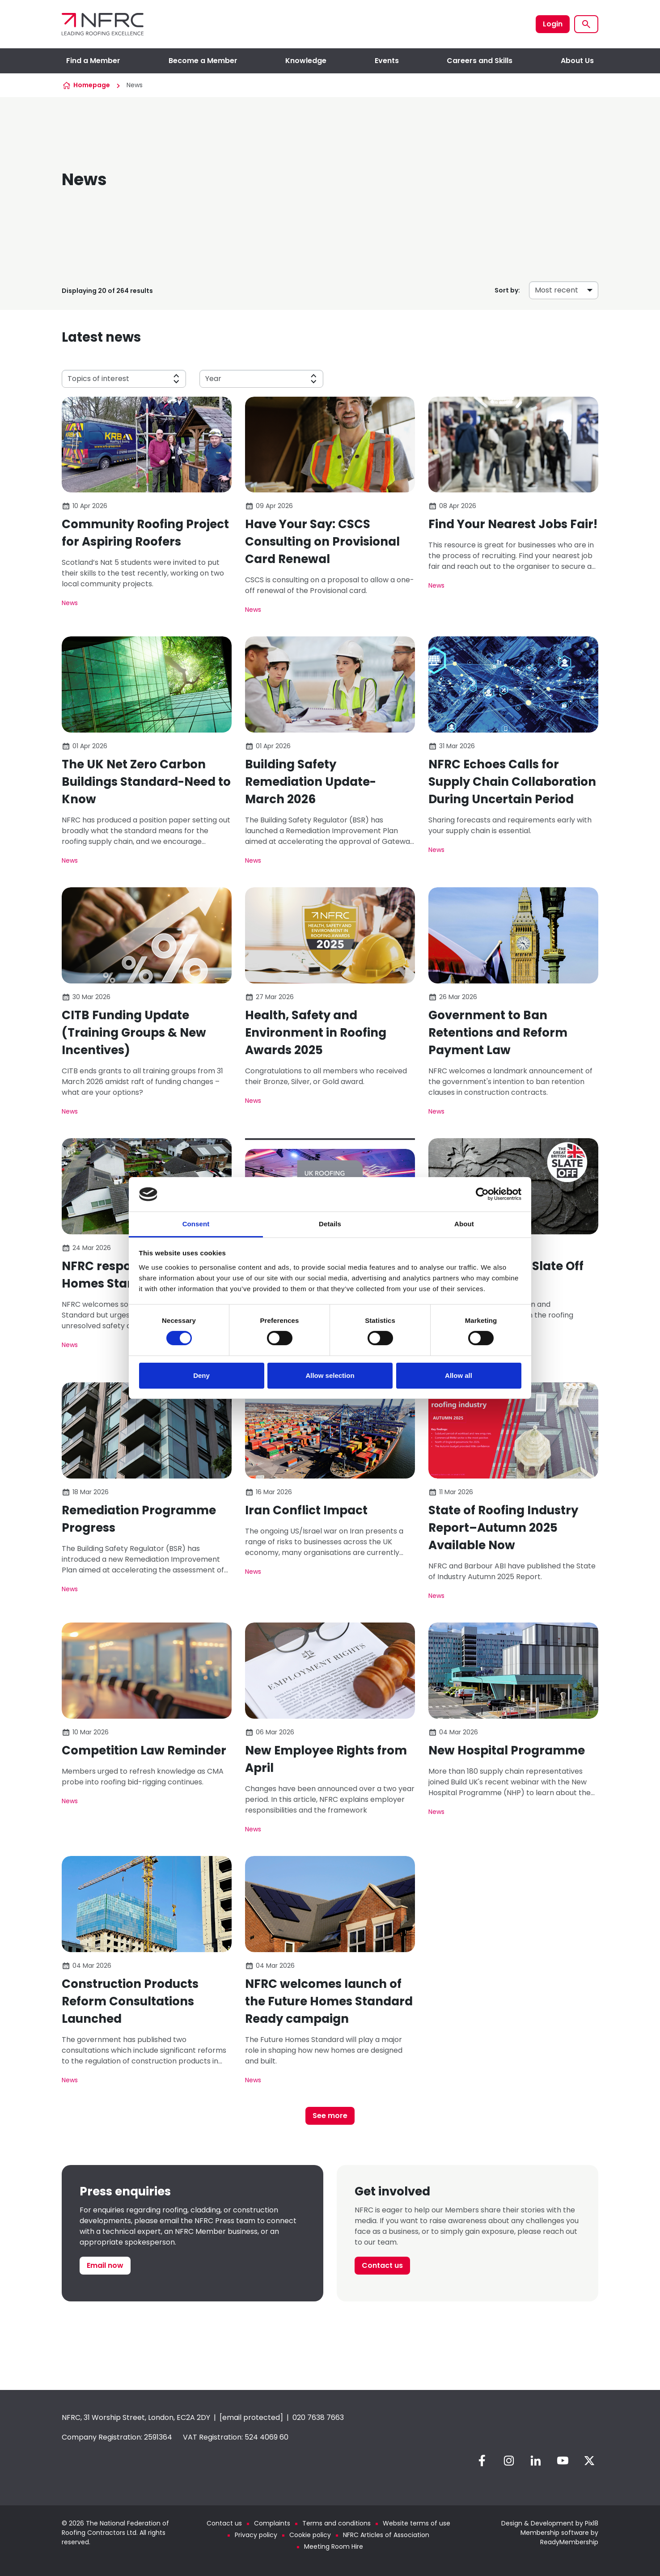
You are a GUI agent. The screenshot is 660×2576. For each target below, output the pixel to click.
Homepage (91, 84)
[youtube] (562, 2461)
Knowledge (305, 60)
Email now (105, 2265)
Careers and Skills (479, 60)
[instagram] (509, 2461)
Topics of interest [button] (98, 378)
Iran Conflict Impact (306, 1510)
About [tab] (464, 1224)
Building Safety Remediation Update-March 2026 (310, 781)
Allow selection (329, 1375)
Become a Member (203, 60)
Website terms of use (416, 2523)
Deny (201, 1375)
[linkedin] (536, 2461)
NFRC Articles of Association (386, 2534)
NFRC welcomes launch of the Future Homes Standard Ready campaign (329, 2001)
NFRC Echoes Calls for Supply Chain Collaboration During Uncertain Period (512, 781)
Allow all (458, 1375)
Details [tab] (330, 1224)
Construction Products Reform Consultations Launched (130, 2001)
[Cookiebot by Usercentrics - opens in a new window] (482, 1194)
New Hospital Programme (506, 1750)
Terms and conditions (336, 2523)
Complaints (272, 2523)
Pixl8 (591, 2523)
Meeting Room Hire (333, 2546)
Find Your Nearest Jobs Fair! (512, 524)
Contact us (382, 2265)
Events (387, 60)
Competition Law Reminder (144, 1750)
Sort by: (507, 290)
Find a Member (93, 60)
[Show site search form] (586, 24)
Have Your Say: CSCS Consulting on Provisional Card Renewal (322, 541)
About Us (577, 60)
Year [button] (213, 378)
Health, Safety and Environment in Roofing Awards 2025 (315, 1032)
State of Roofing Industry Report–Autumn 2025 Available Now (503, 1527)
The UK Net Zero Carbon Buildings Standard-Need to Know (146, 781)
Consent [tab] (196, 1224)
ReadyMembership (569, 2542)
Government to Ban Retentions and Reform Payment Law (497, 1032)
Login (553, 24)
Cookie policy (310, 2534)
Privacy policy (256, 2534)
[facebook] (482, 2461)
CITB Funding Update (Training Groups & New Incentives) (134, 1032)
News (70, 602)
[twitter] (589, 2461)
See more (330, 2115)
